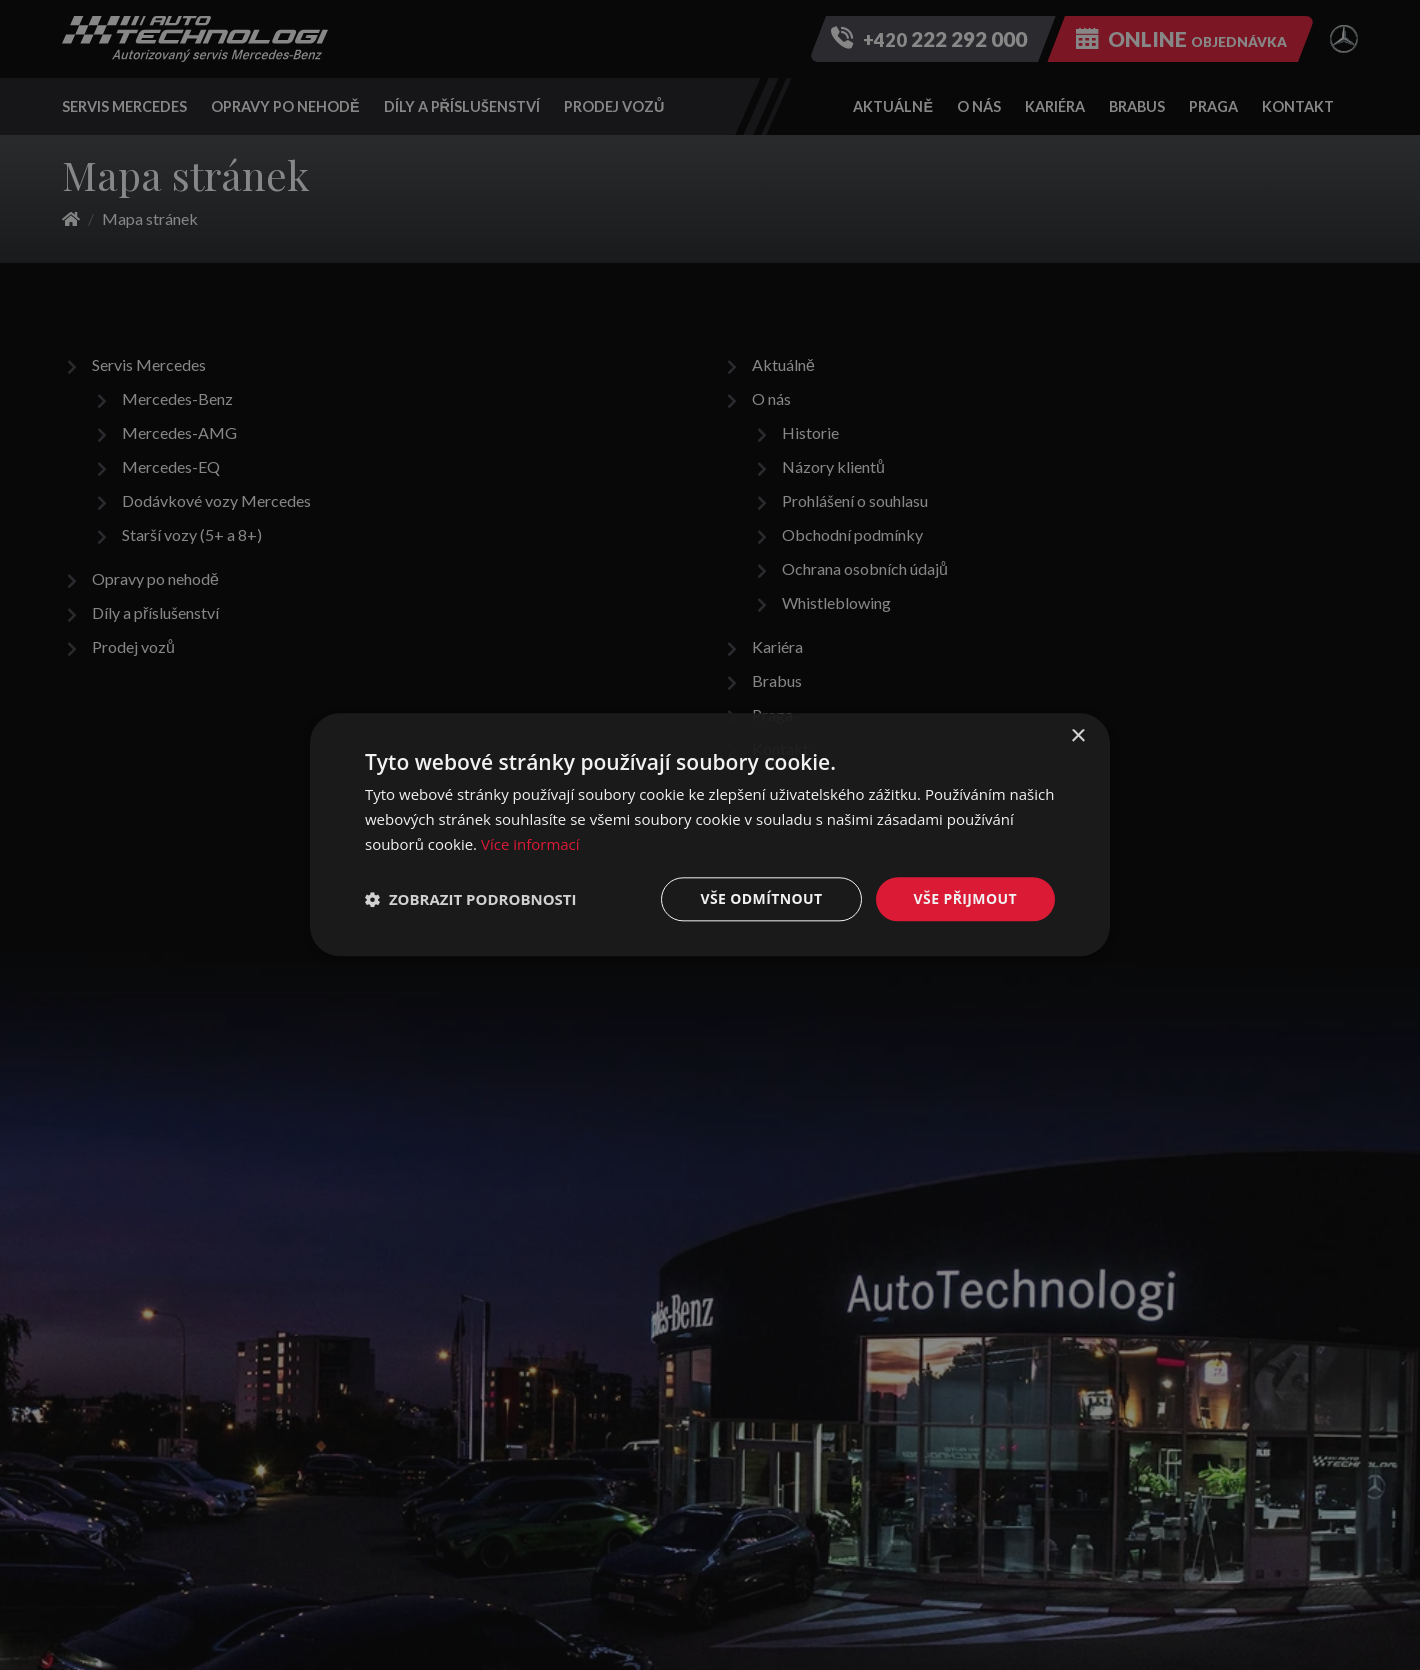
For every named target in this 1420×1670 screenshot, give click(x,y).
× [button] (1077, 736)
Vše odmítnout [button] (761, 898)
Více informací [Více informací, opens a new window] (530, 844)
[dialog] (710, 834)
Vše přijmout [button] (965, 898)
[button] (471, 899)
